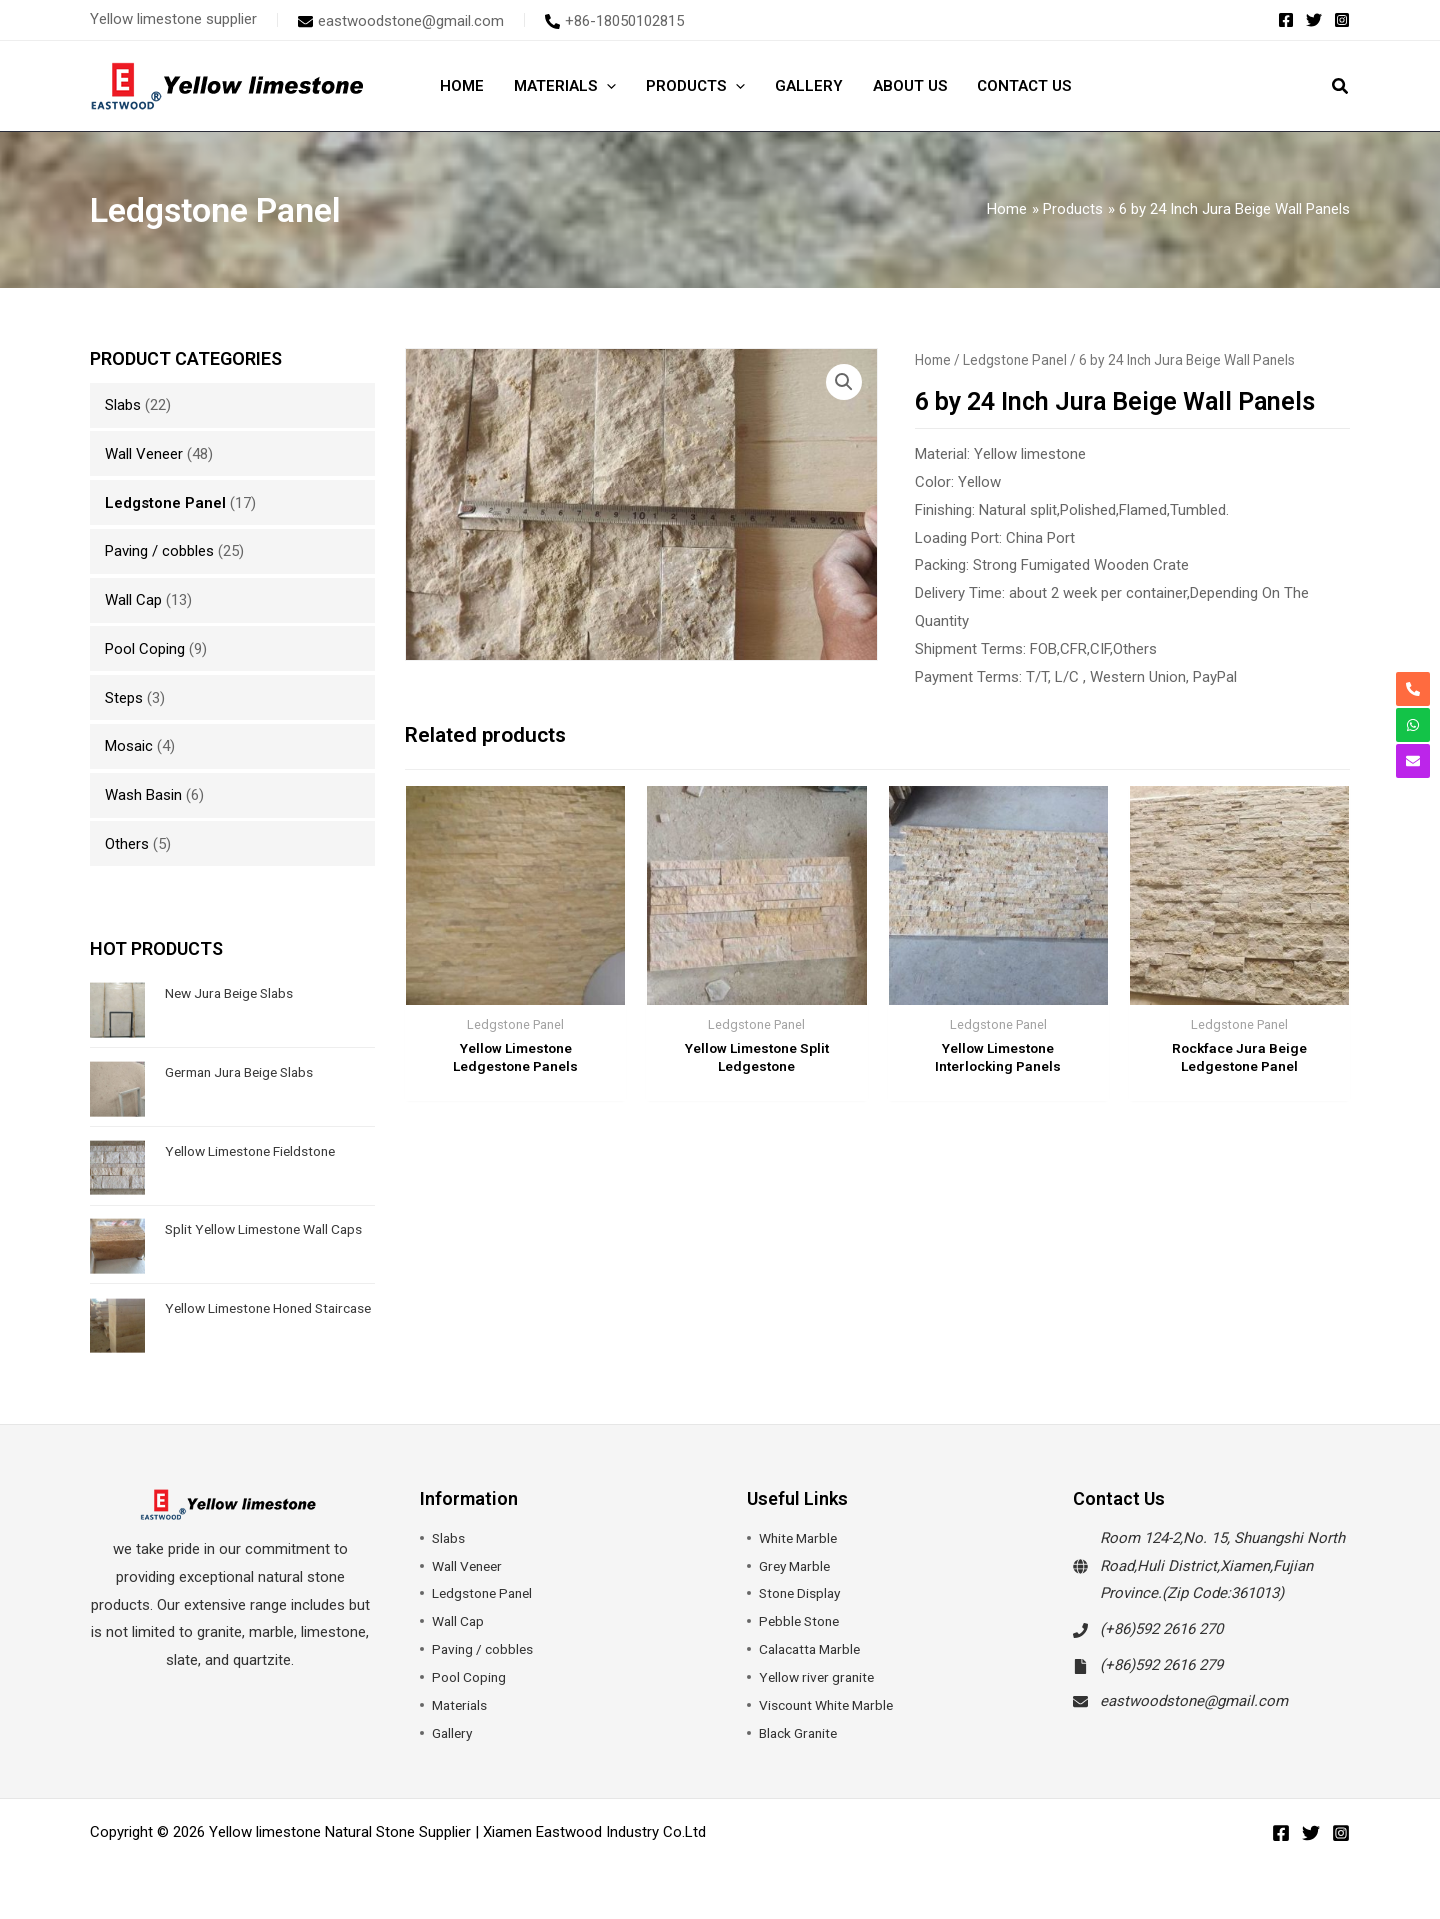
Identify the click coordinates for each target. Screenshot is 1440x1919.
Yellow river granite (821, 1677)
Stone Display (803, 1593)
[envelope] (401, 21)
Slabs (123, 405)
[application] (606, 86)
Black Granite (802, 1733)
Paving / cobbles (159, 551)
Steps (124, 698)
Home (933, 360)
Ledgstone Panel (165, 503)
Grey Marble (798, 1566)
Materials (462, 1705)
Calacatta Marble (814, 1649)
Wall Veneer (144, 454)
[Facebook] (1286, 20)
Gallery (454, 1733)
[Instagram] (1342, 20)
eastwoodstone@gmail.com (1194, 1701)
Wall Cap (133, 600)
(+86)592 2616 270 (1161, 1629)
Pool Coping (145, 649)
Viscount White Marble (833, 1705)
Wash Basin (143, 795)
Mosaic (129, 746)
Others (127, 844)
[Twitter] (1314, 20)
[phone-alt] (614, 21)
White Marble (801, 1538)
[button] (1341, 88)
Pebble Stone (802, 1621)
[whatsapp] (1413, 725)
